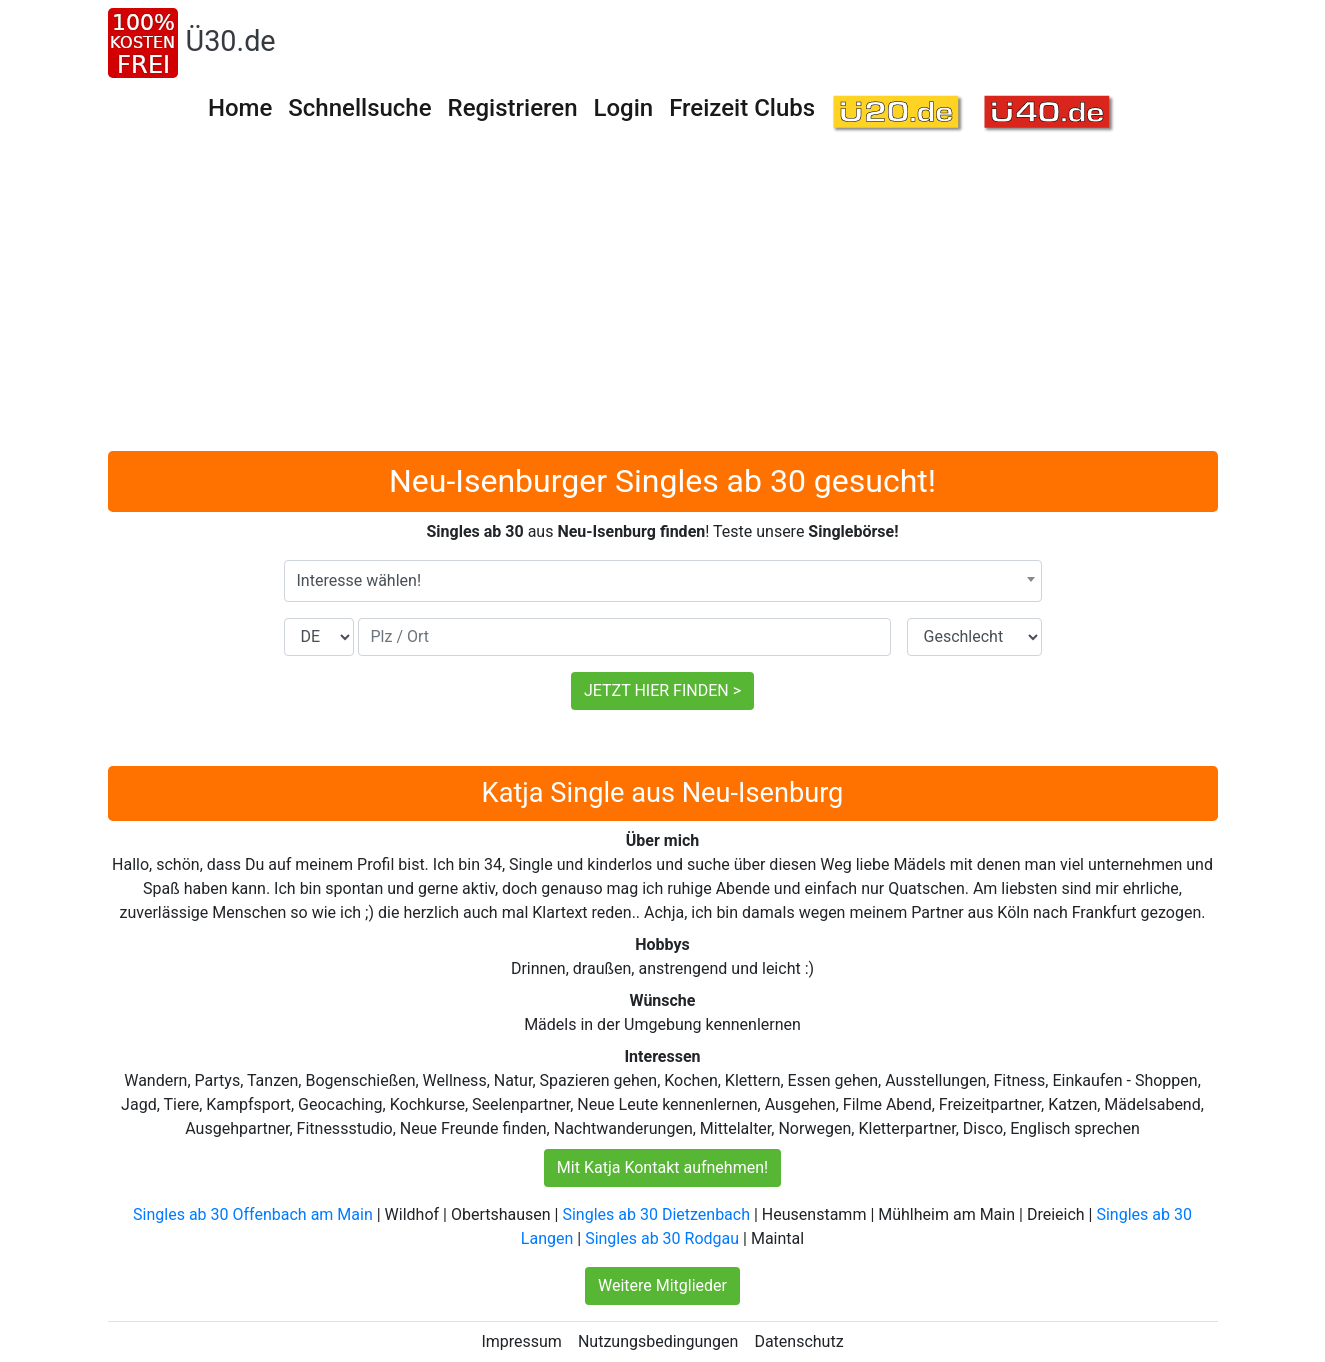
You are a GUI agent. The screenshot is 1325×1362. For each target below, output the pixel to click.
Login (624, 108)
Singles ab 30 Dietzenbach (656, 1214)
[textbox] (663, 581)
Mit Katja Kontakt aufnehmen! (662, 1167)
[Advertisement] (663, 301)
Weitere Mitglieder (662, 1285)
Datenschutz (798, 1341)
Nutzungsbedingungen (658, 1341)
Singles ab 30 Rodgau (662, 1238)
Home (240, 108)
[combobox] (663, 581)
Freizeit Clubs (742, 108)
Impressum (521, 1341)
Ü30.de (231, 41)
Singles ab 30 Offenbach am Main (253, 1214)
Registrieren (513, 108)
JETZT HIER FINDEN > (662, 690)
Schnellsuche (359, 108)
